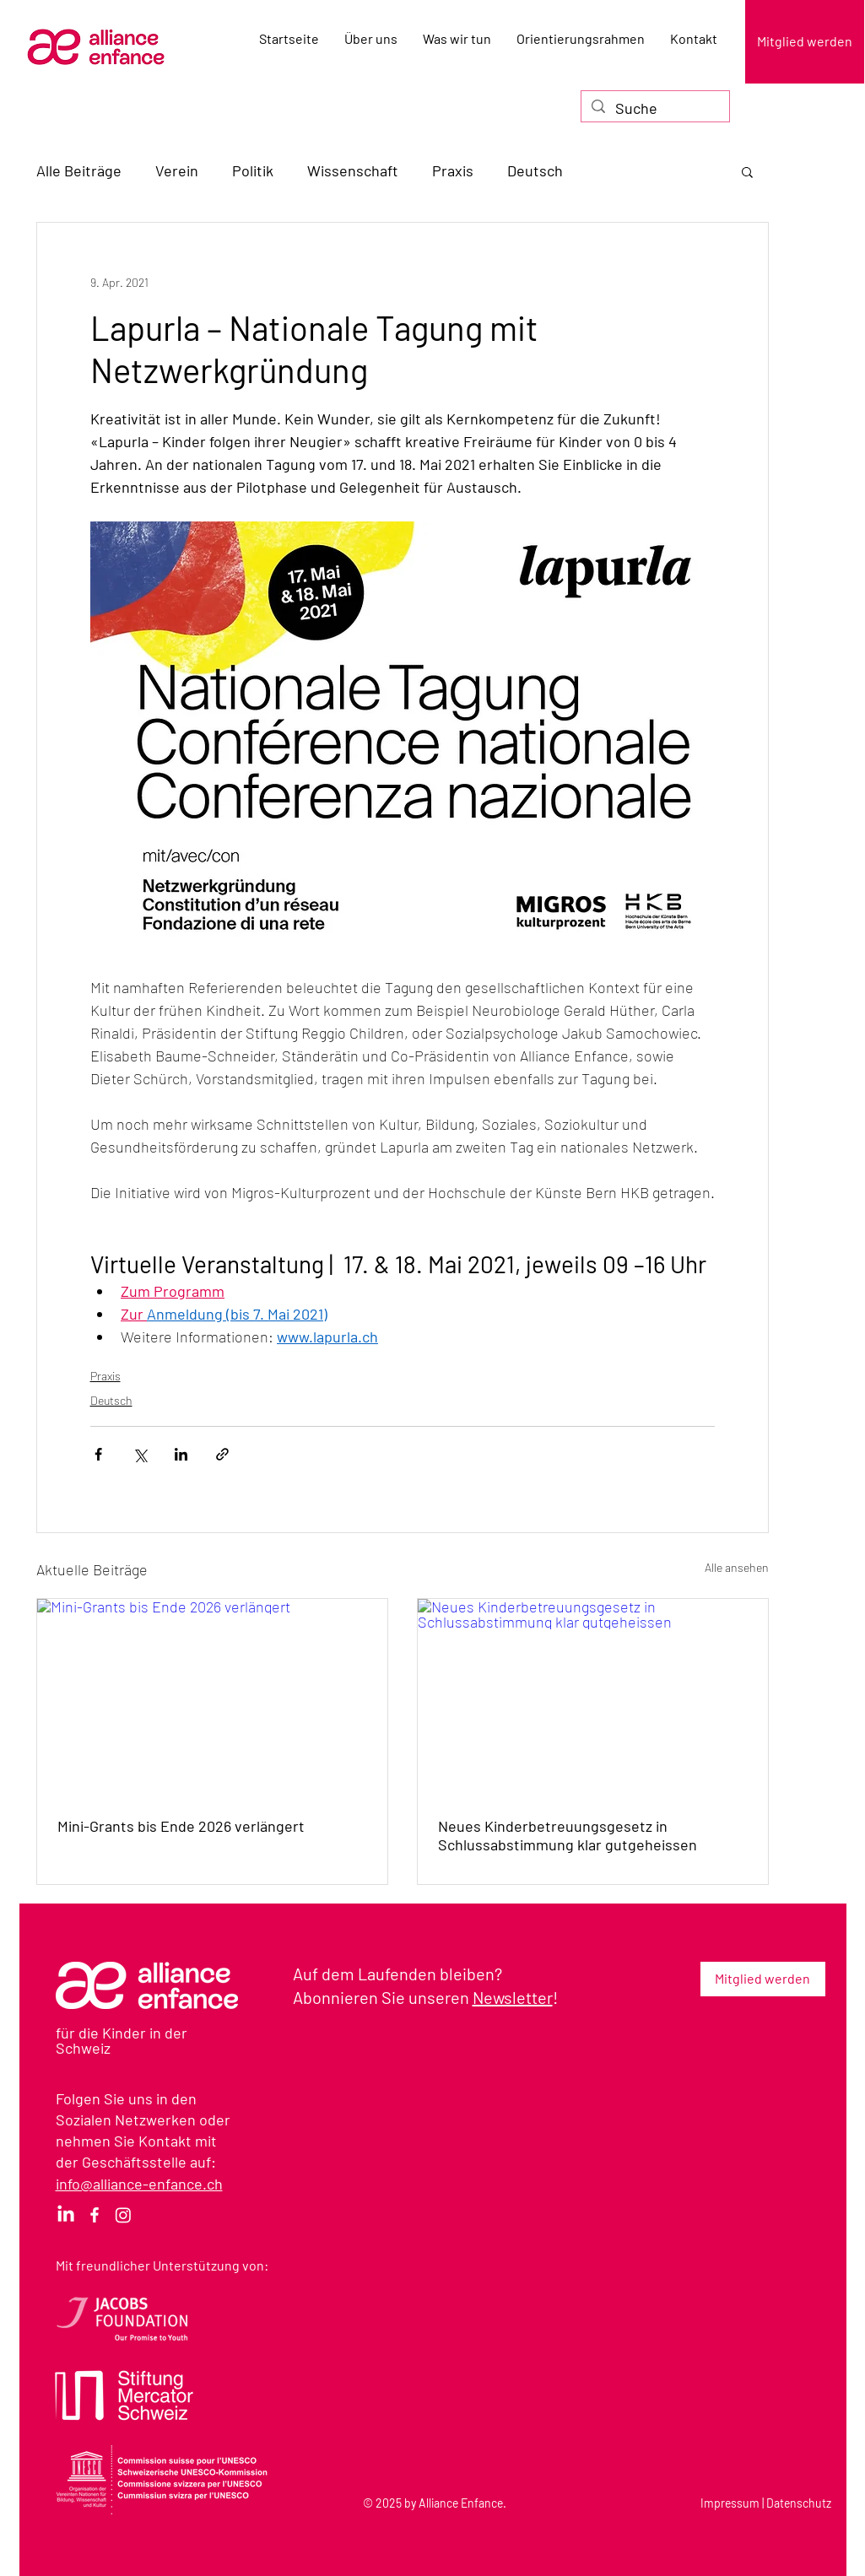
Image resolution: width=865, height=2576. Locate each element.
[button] (747, 171)
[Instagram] (123, 2215)
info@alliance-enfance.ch (139, 2183)
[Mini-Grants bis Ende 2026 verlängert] (212, 1697)
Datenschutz (798, 2503)
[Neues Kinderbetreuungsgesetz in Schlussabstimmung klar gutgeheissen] (593, 1697)
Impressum (730, 2503)
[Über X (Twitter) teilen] (140, 1454)
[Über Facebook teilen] (98, 1454)
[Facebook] (94, 2215)
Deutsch (535, 170)
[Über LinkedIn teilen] (181, 1454)
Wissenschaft (352, 170)
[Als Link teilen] (222, 1454)
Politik (252, 170)
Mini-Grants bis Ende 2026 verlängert (181, 1826)
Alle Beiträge (79, 170)
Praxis (452, 170)
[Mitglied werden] (804, 42)
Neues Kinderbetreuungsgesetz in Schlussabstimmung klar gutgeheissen (567, 1835)
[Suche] (654, 108)
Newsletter (513, 1997)
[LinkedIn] (66, 2215)
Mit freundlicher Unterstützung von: (162, 2265)
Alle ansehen (737, 1567)
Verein (176, 170)
